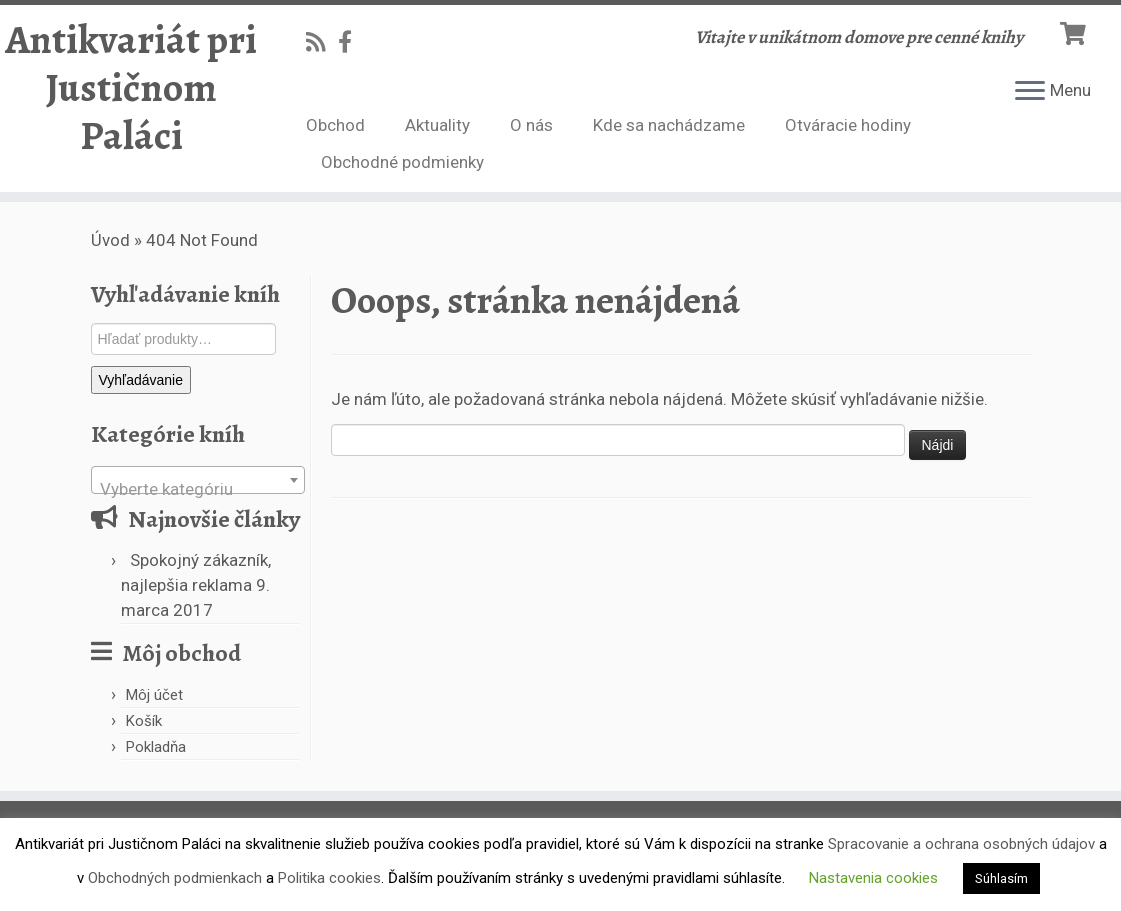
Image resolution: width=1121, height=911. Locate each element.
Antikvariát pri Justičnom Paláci (131, 88)
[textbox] (198, 489)
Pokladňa (156, 747)
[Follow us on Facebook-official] (351, 42)
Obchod (335, 125)
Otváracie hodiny (848, 125)
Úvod (110, 240)
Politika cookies (329, 878)
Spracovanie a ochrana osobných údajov (961, 844)
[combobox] (198, 480)
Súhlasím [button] (1001, 878)
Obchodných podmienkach (175, 878)
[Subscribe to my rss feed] (322, 42)
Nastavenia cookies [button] (873, 878)
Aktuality (437, 125)
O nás (531, 125)
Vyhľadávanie (141, 380)
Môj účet (154, 695)
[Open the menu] (1030, 92)
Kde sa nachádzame (669, 125)
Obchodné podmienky (402, 162)
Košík (144, 721)
